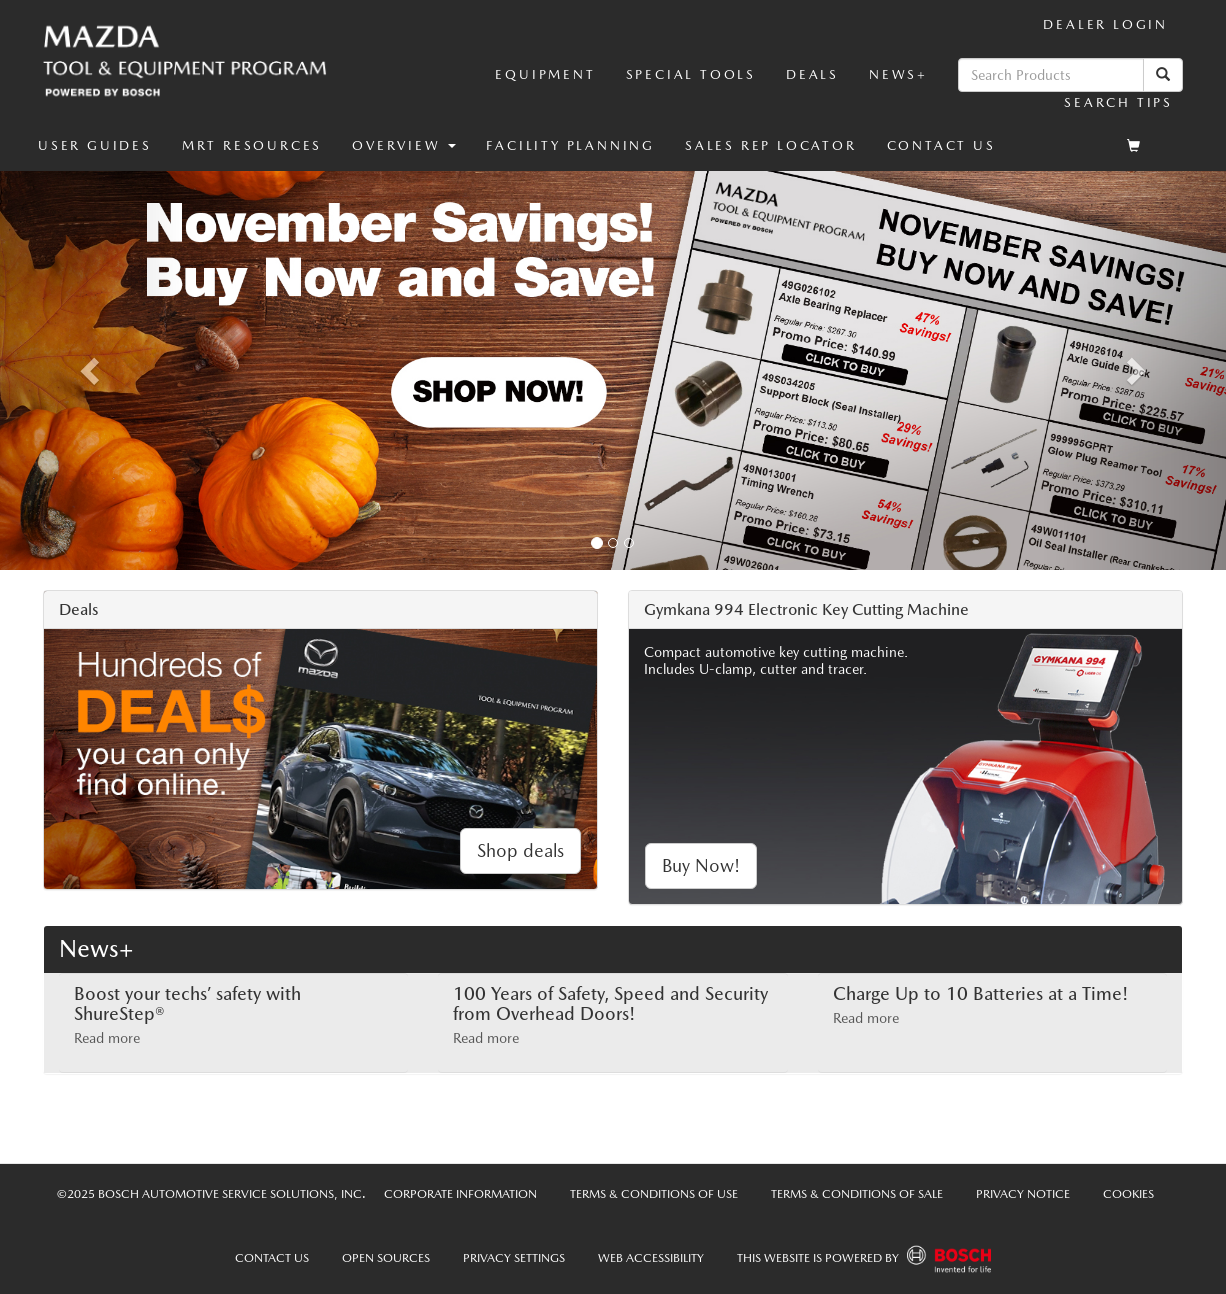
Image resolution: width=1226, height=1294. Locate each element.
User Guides (95, 145)
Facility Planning (570, 145)
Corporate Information (460, 1194)
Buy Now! (701, 865)
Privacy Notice (1023, 1194)
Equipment (545, 74)
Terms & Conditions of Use (654, 1194)
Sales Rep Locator (771, 145)
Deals (812, 74)
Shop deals (520, 850)
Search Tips (1118, 102)
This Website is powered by (864, 1259)
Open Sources (386, 1258)
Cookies (1128, 1194)
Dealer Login (1105, 24)
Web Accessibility (651, 1258)
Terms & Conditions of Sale (857, 1194)
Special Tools (691, 74)
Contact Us (941, 145)
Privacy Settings (514, 1258)
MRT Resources (252, 145)
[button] (404, 146)
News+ (898, 74)
